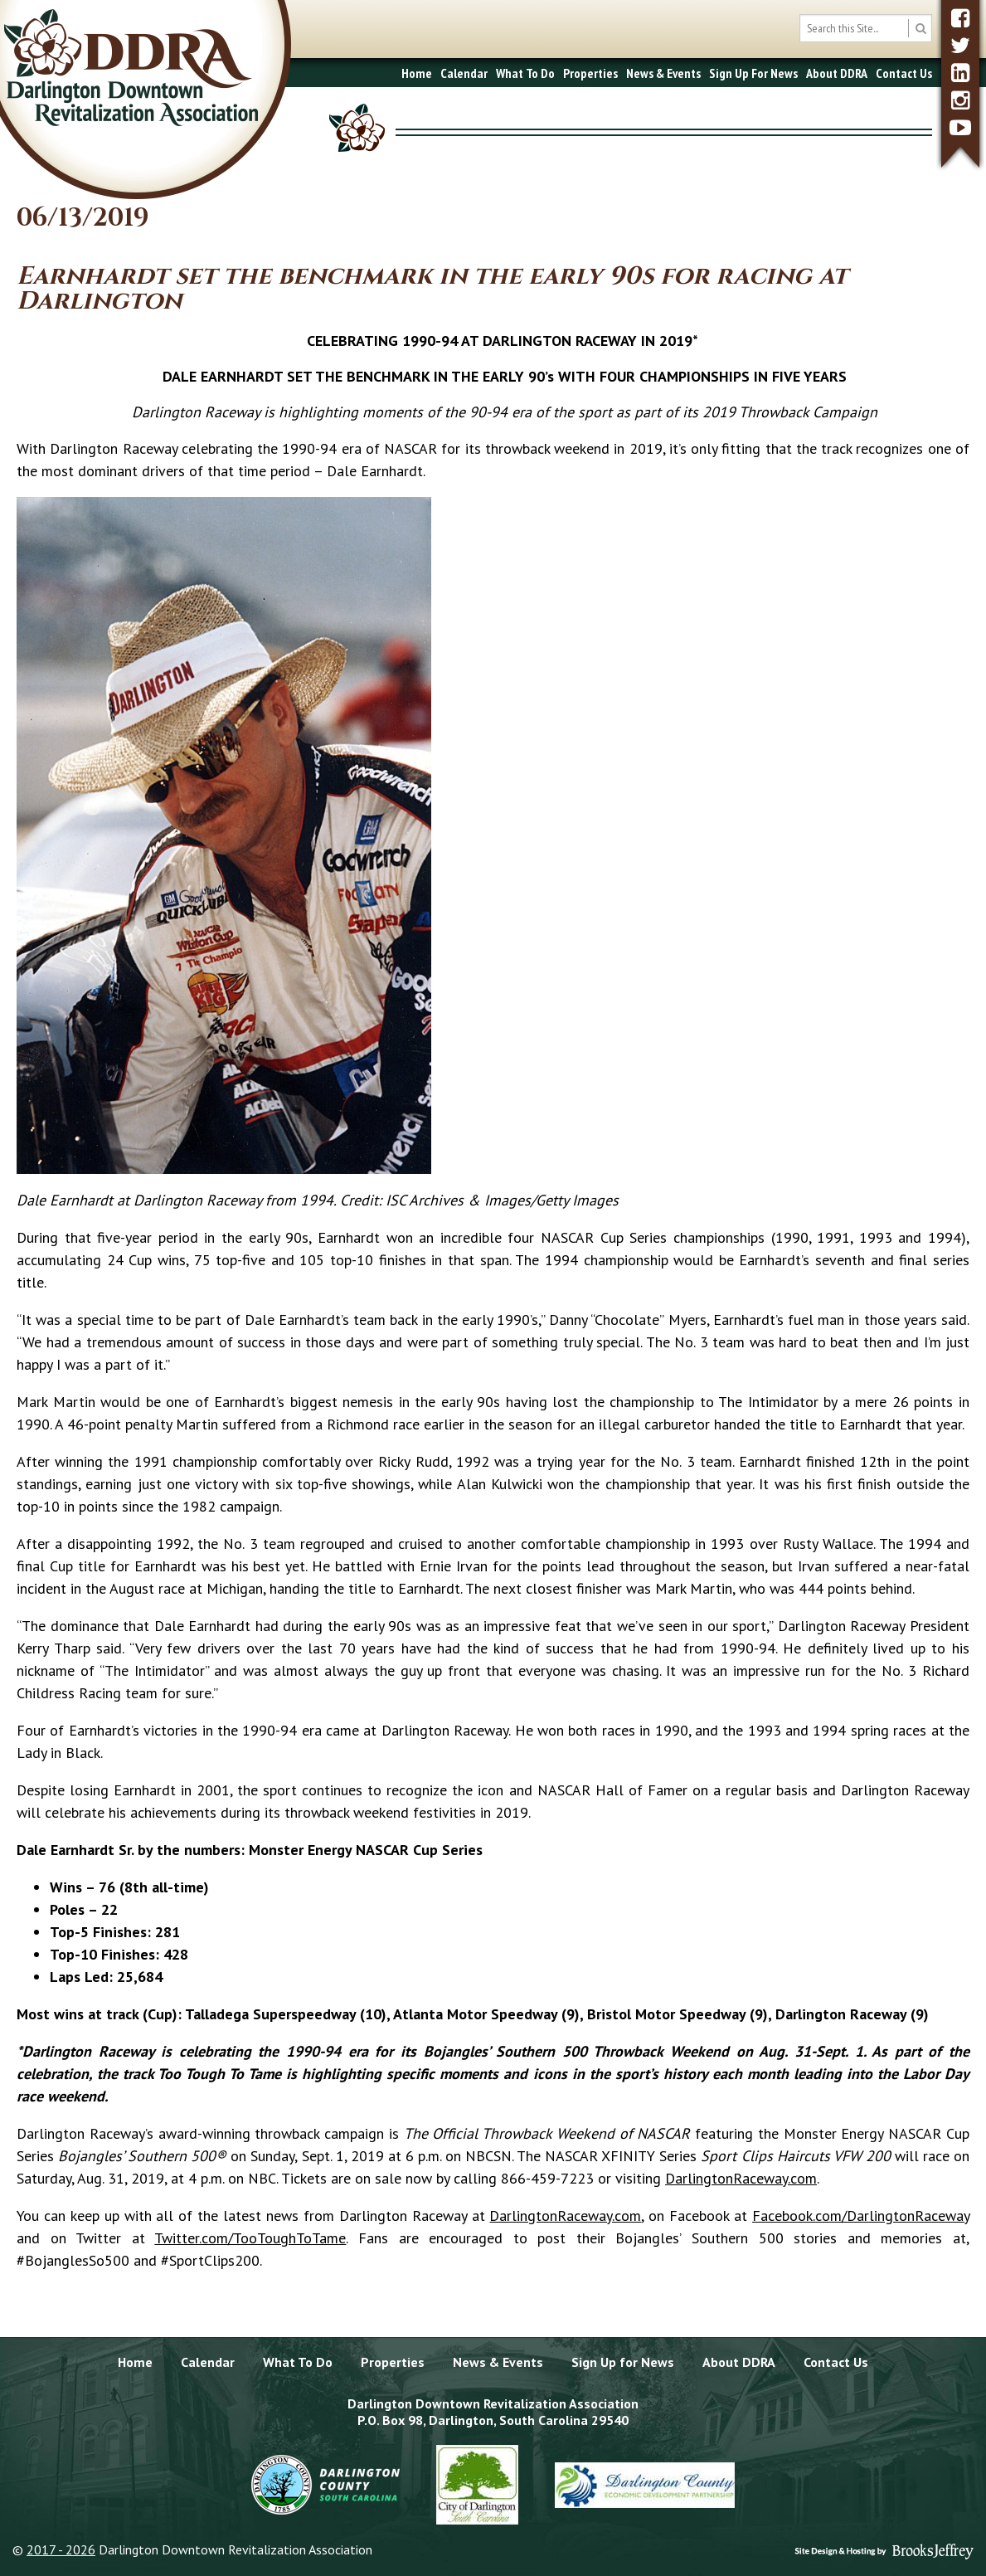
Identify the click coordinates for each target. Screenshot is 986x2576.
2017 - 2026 (61, 2549)
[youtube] (960, 127)
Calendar (464, 73)
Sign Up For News (753, 73)
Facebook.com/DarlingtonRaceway (860, 2215)
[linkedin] (960, 72)
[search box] (865, 28)
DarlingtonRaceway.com (741, 2178)
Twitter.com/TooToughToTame (250, 2237)
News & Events (663, 73)
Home (416, 73)
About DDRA (836, 73)
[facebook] (960, 18)
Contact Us (904, 73)
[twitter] (960, 45)
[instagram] (960, 100)
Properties (590, 73)
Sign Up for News (622, 2362)
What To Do (525, 73)
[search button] (920, 28)
